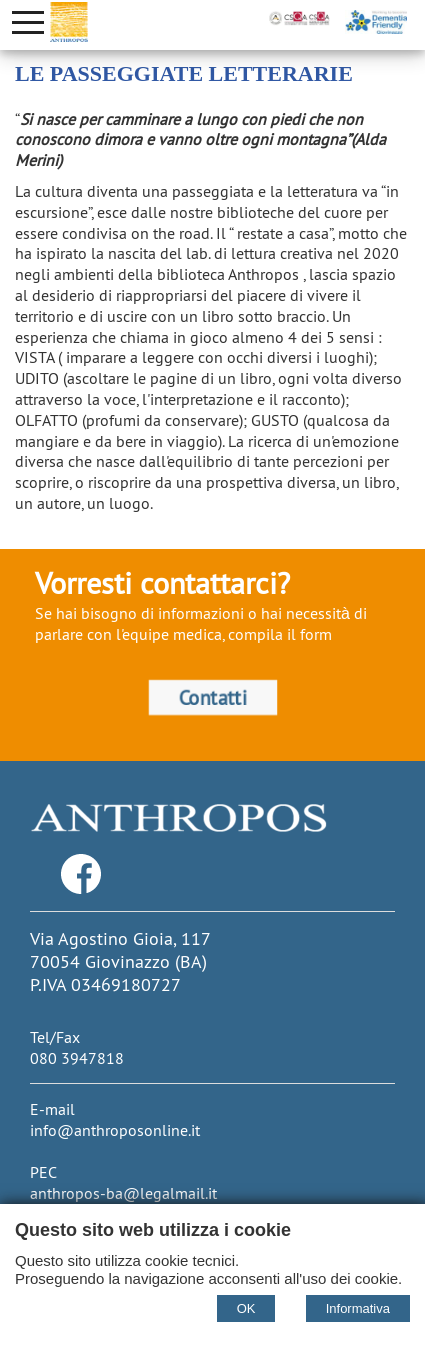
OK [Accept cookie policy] (246, 1308)
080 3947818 (77, 1058)
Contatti (212, 696)
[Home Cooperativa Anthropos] (69, 22)
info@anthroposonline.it (115, 1130)
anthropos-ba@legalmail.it (123, 1193)
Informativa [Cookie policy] (358, 1308)
